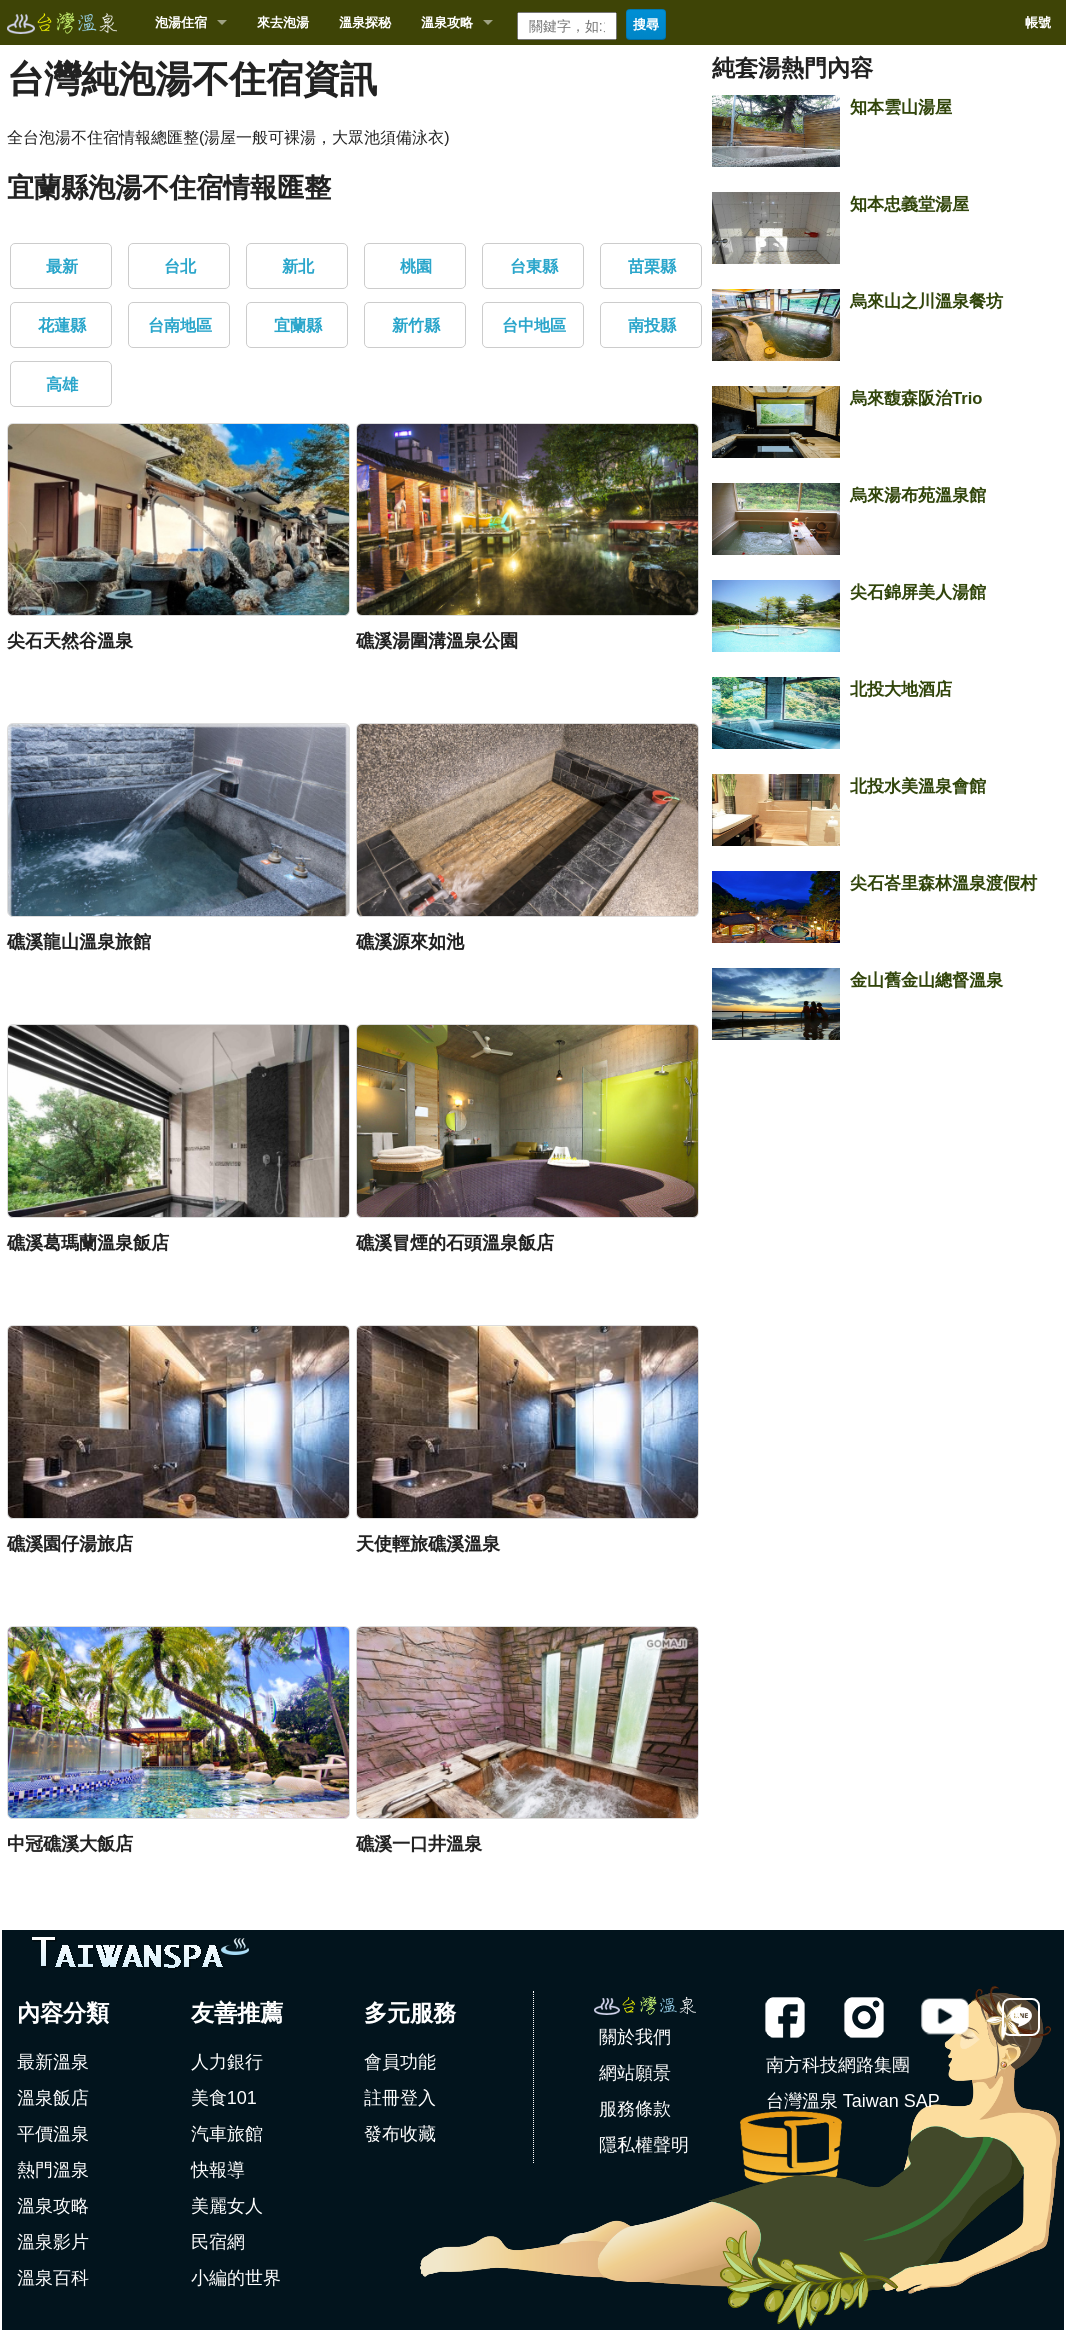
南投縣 (652, 325)
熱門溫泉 (53, 2170)
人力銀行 (227, 2062)
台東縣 (534, 266)
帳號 (1038, 22)
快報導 (218, 2170)
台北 (180, 266)
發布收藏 (400, 2134)
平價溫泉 (53, 2134)
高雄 (62, 384)
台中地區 (534, 325)
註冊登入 (400, 2098)
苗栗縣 (652, 266)
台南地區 (180, 325)
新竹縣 (416, 325)
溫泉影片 (53, 2242)
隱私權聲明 (644, 2145)
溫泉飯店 (53, 2098)
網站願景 (635, 2073)
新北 (298, 266)
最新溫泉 (53, 2062)
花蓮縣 (62, 325)
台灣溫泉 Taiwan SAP (853, 2101)
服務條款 (635, 2109)
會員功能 (400, 2062)
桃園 (416, 266)
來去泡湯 (283, 22)
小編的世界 (236, 2278)
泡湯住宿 (181, 22)
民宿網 (218, 2242)
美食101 (224, 2098)
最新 (62, 266)
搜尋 (646, 24)
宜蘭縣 (298, 325)
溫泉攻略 (447, 22)
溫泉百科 (53, 2278)
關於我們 (635, 2037)
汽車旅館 (227, 2134)
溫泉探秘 (365, 22)
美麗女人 (227, 2206)
